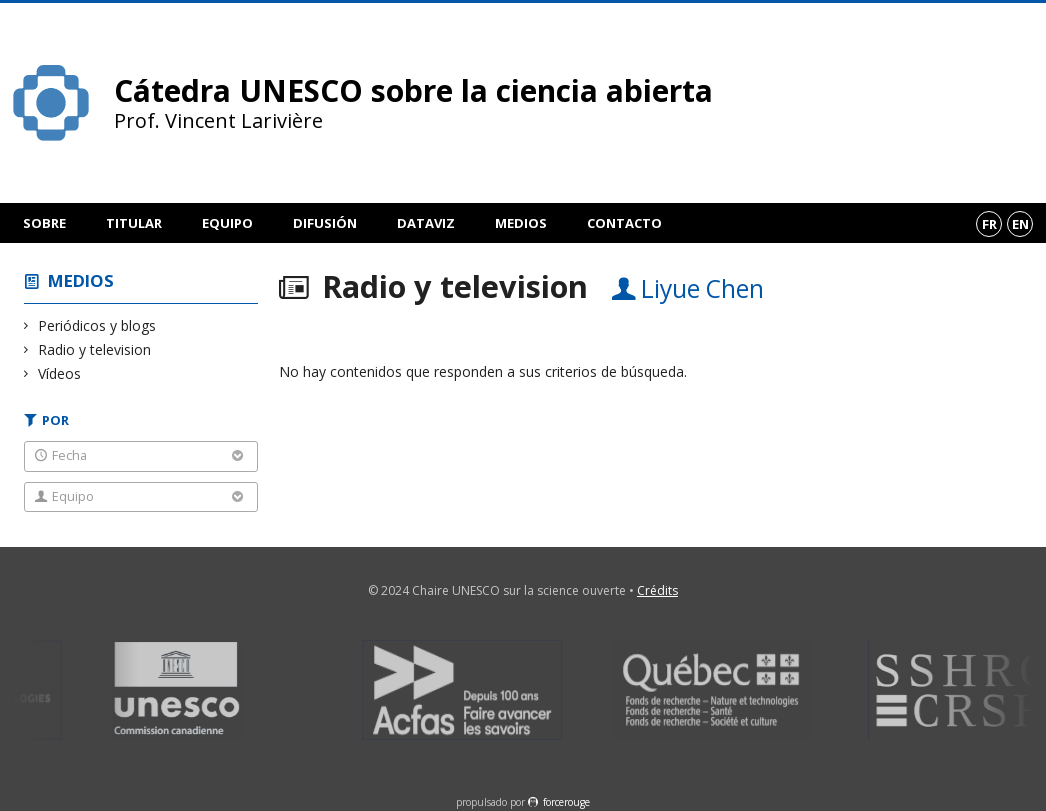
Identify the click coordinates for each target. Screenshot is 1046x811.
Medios (521, 223)
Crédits (657, 590)
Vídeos (60, 373)
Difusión (325, 223)
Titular (134, 223)
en (1020, 224)
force (566, 802)
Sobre (44, 223)
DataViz (426, 223)
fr (989, 224)
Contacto (624, 223)
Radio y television (95, 349)
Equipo (227, 223)
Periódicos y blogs (97, 325)
